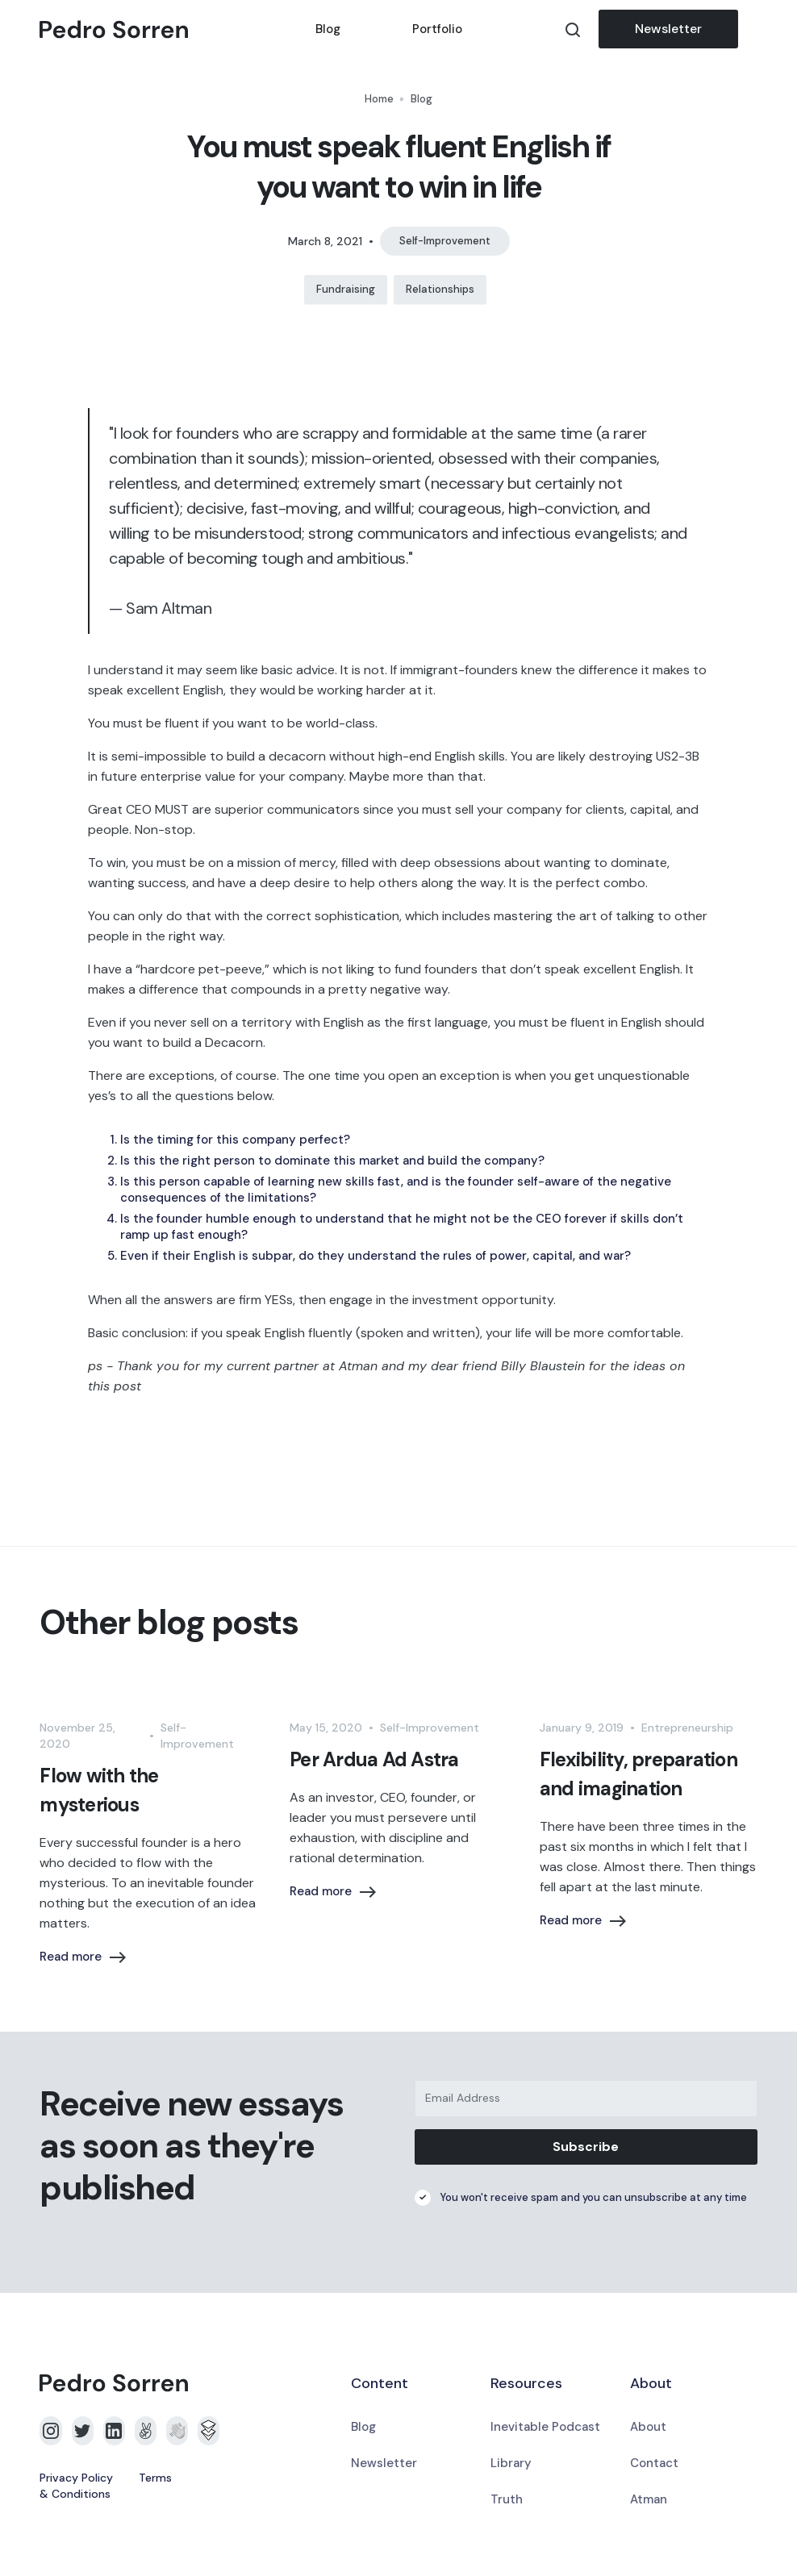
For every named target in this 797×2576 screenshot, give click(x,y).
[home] (159, 29)
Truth (506, 2499)
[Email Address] (586, 2098)
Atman (648, 2499)
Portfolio (437, 29)
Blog (327, 29)
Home (379, 99)
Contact (654, 2463)
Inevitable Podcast (545, 2427)
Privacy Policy (76, 2477)
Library (511, 2463)
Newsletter (668, 28)
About (648, 2427)
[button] (747, 29)
